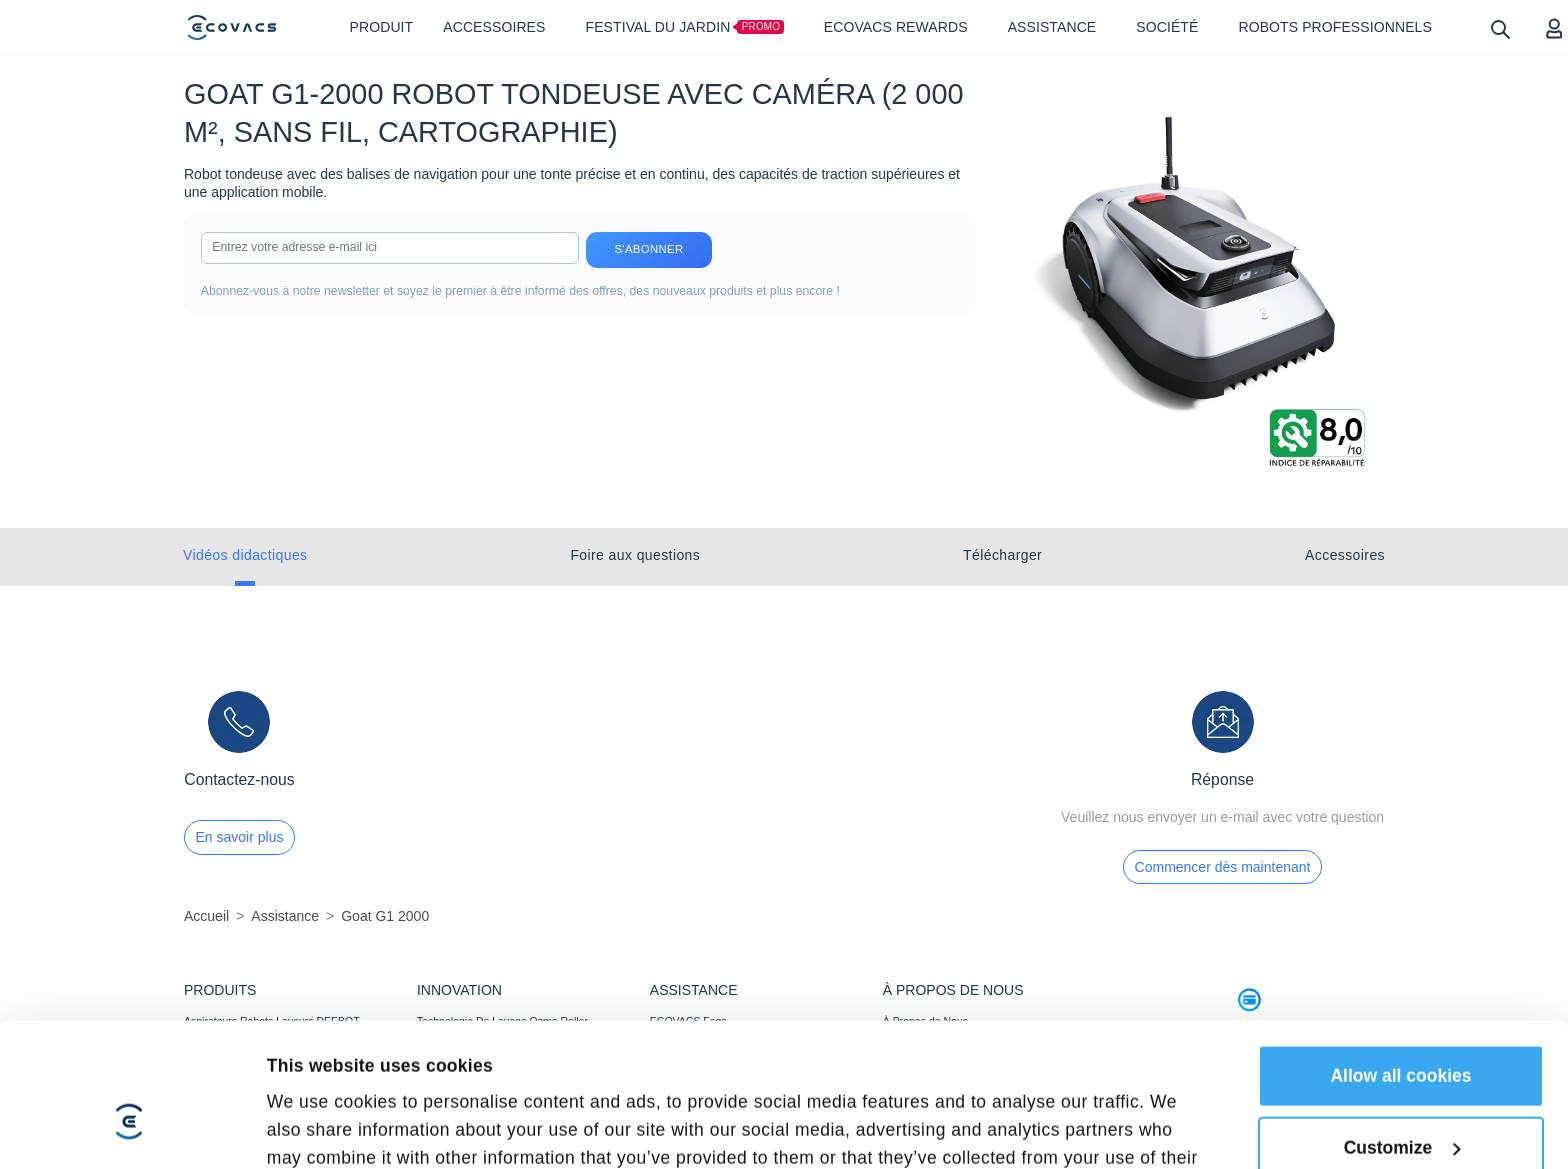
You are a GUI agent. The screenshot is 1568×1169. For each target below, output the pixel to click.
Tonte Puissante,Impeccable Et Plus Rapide (519, 1075)
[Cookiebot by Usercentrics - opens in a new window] (129, 1038)
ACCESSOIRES (222, 1102)
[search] (1499, 28)
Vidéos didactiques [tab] (245, 555)
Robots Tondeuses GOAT (243, 1075)
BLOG (897, 1075)
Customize (1402, 936)
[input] (390, 248)
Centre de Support (693, 1075)
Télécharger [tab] (1002, 555)
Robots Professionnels (236, 1129)
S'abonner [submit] (649, 249)
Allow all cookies (1400, 865)
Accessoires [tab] (1345, 555)
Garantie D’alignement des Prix (722, 1102)
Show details (321, 1039)
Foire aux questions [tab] (635, 555)
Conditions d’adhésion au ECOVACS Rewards (735, 1135)
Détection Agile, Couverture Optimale (503, 1102)
